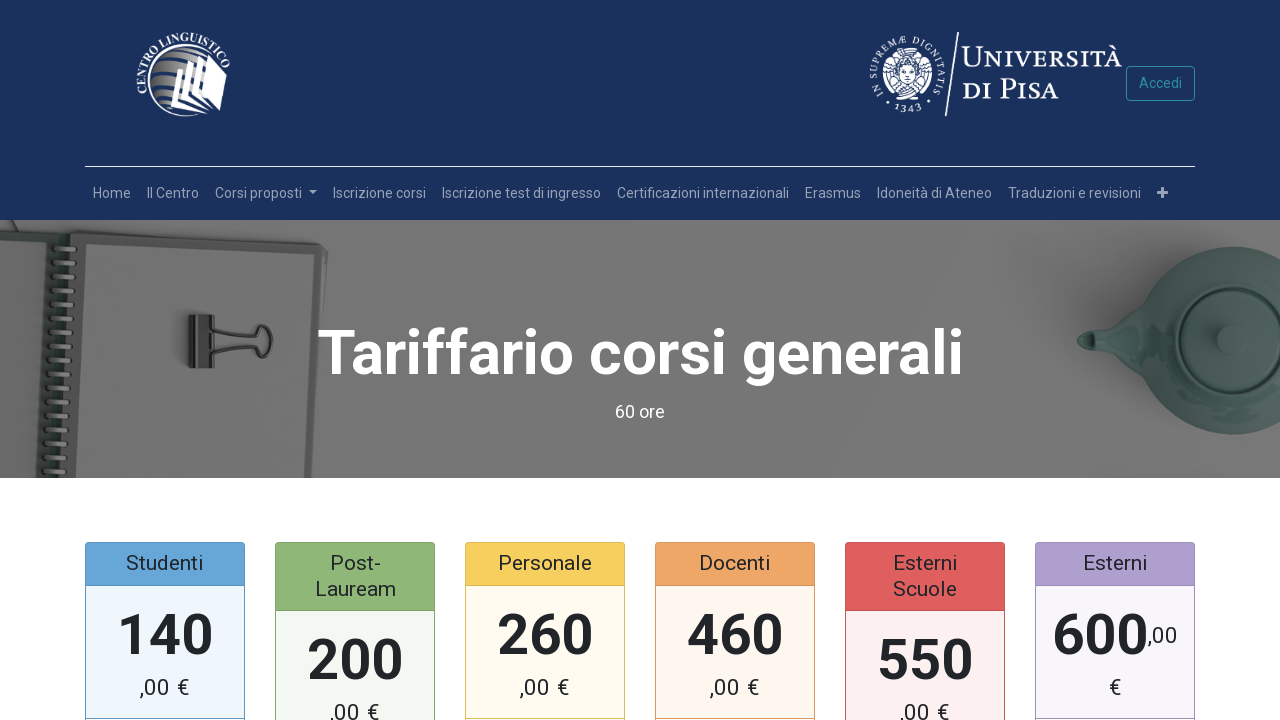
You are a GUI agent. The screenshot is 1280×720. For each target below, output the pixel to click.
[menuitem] (112, 193)
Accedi (1160, 83)
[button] (1162, 193)
